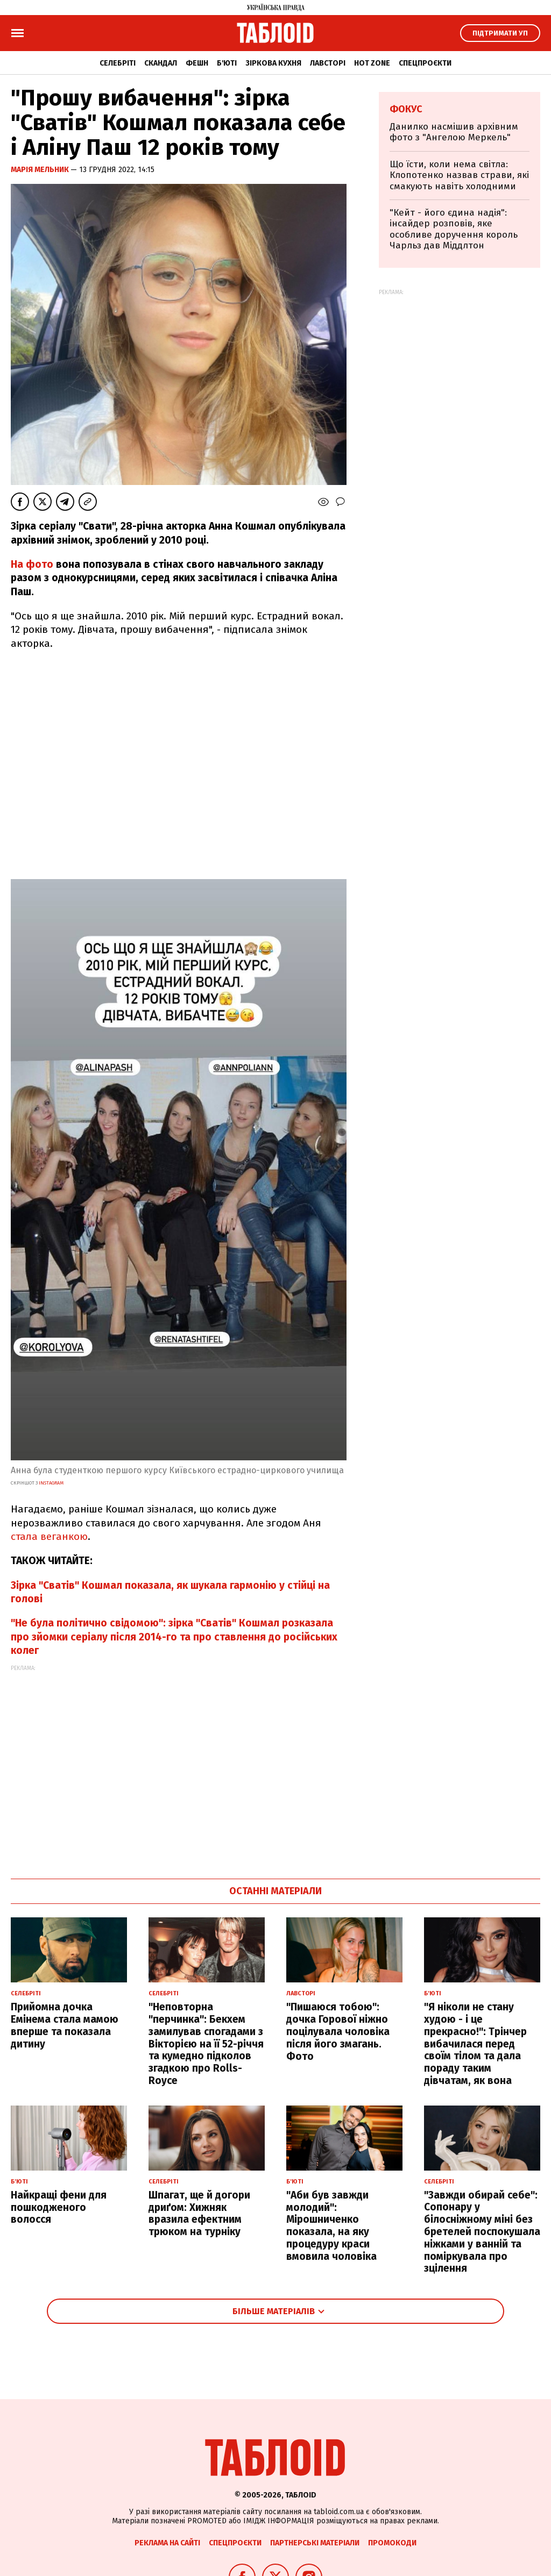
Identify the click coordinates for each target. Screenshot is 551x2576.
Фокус (406, 109)
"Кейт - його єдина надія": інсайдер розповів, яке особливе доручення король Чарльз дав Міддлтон (454, 229)
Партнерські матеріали (314, 2543)
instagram (50, 1483)
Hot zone (372, 63)
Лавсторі (327, 63)
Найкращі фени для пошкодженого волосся (59, 2207)
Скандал (160, 63)
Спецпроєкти (425, 63)
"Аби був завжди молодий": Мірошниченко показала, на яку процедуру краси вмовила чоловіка (331, 2226)
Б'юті (227, 63)
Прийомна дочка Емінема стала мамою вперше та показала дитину (64, 2025)
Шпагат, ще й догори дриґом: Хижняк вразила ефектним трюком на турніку (199, 2213)
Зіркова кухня (273, 63)
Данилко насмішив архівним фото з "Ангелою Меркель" (454, 132)
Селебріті (118, 63)
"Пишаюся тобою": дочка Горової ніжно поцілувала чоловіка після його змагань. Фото (338, 2031)
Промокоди (392, 2543)
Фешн (197, 63)
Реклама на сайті (167, 2543)
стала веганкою (49, 1536)
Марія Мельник (40, 169)
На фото (32, 564)
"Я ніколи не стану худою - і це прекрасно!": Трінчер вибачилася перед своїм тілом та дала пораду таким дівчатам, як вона (475, 2044)
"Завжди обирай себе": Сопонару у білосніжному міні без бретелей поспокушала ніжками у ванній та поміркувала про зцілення (482, 2232)
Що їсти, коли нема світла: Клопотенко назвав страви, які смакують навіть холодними (459, 175)
